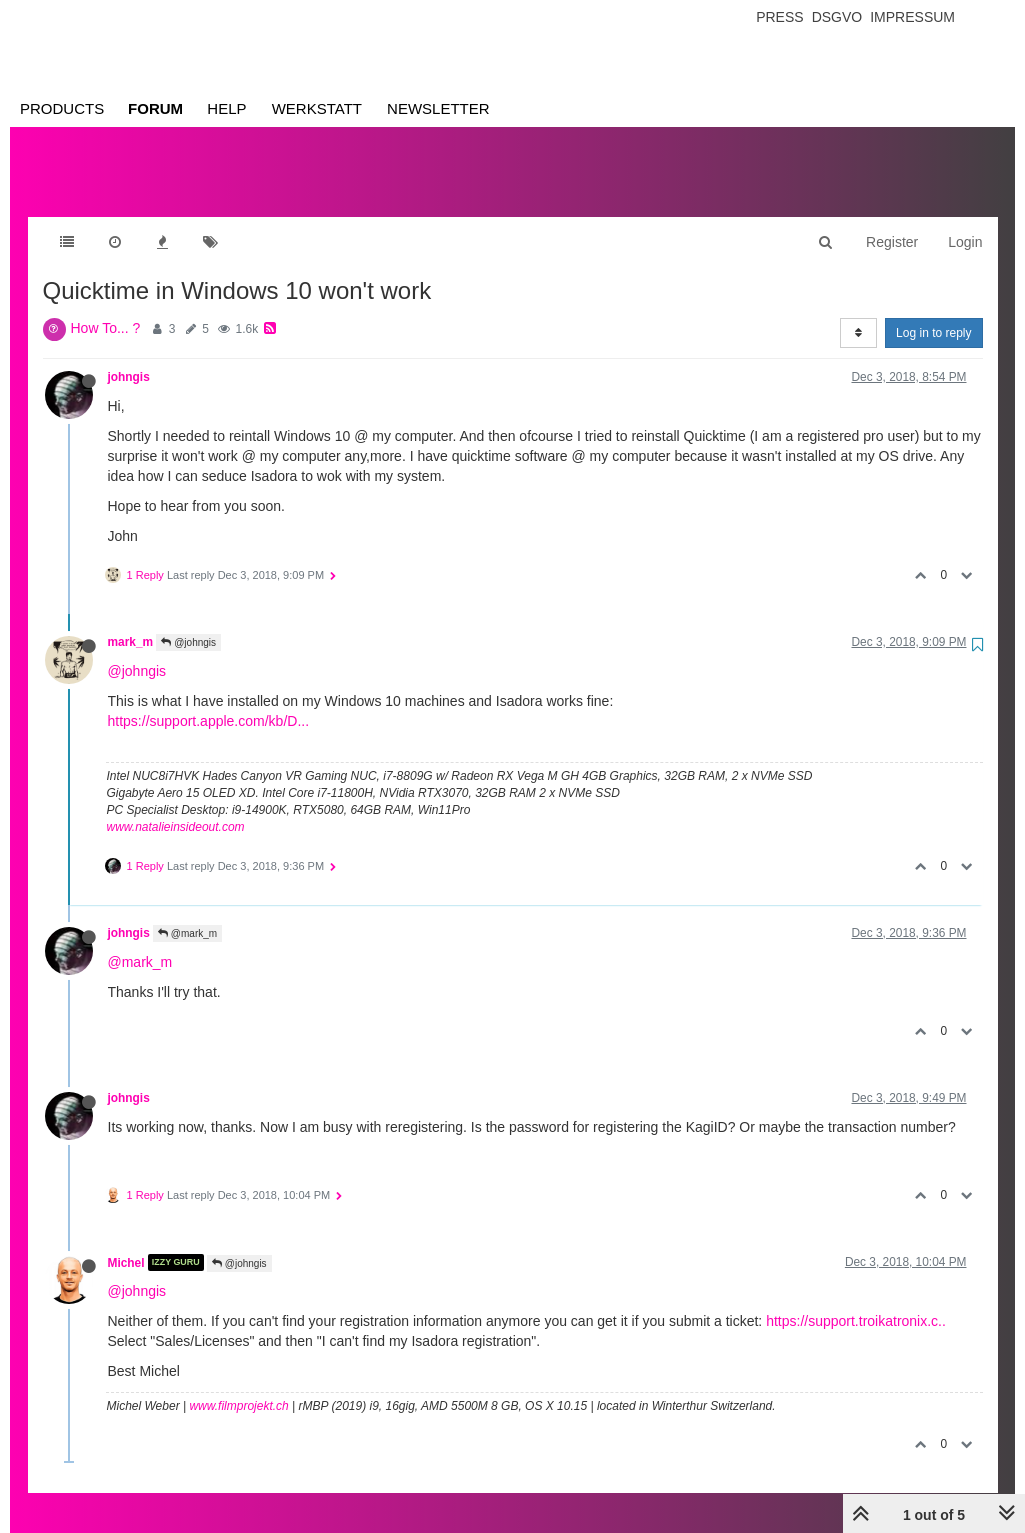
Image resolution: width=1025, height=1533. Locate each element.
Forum (155, 108)
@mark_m (187, 913)
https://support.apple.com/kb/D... (209, 701)
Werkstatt (317, 108)
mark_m (131, 622)
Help (226, 108)
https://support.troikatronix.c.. (856, 1301)
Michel (126, 1242)
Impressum (912, 17)
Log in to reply (933, 313)
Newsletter (438, 108)
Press (779, 17)
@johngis (188, 622)
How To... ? (106, 308)
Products (62, 108)
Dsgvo (837, 17)
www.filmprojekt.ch (238, 1386)
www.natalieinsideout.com (176, 807)
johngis (129, 357)
